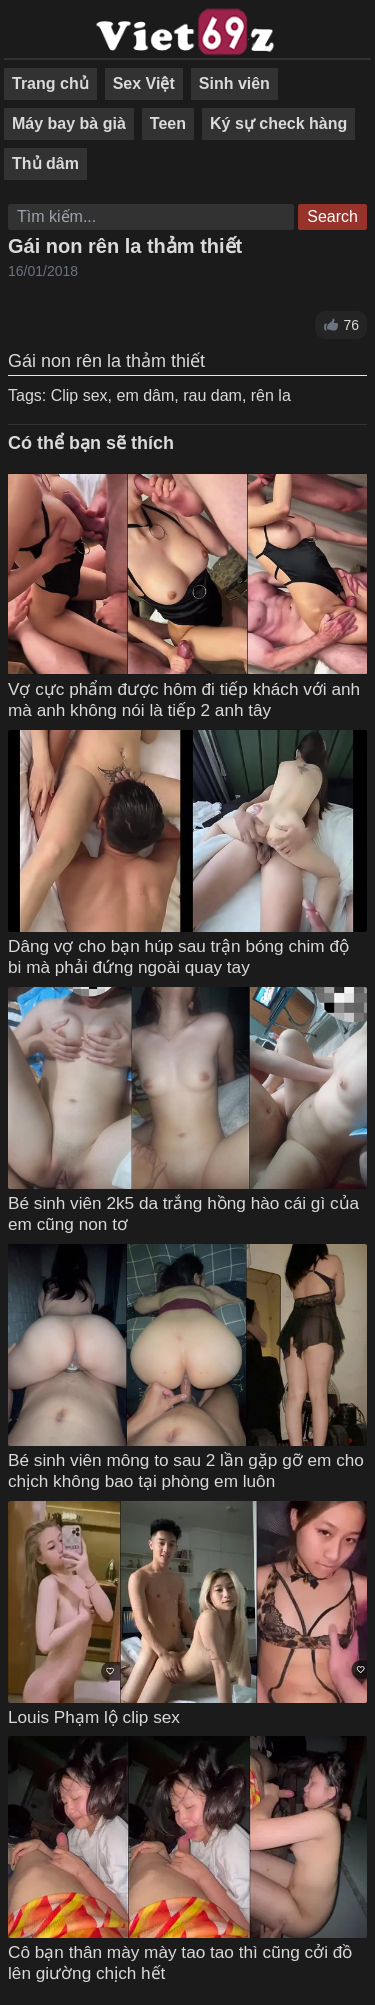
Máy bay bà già (69, 123)
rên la (271, 395)
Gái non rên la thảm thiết (125, 246)
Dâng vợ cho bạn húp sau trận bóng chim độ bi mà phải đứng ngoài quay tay (178, 957)
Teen (168, 123)
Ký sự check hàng (278, 123)
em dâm (145, 395)
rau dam (212, 395)
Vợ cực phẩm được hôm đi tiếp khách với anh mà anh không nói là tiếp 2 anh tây (184, 700)
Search (332, 216)
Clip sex (79, 395)
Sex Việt (144, 83)
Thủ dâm (45, 163)
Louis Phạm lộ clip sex (94, 1717)
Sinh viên (234, 83)
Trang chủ (50, 83)
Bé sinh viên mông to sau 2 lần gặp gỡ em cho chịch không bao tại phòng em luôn (186, 1471)
